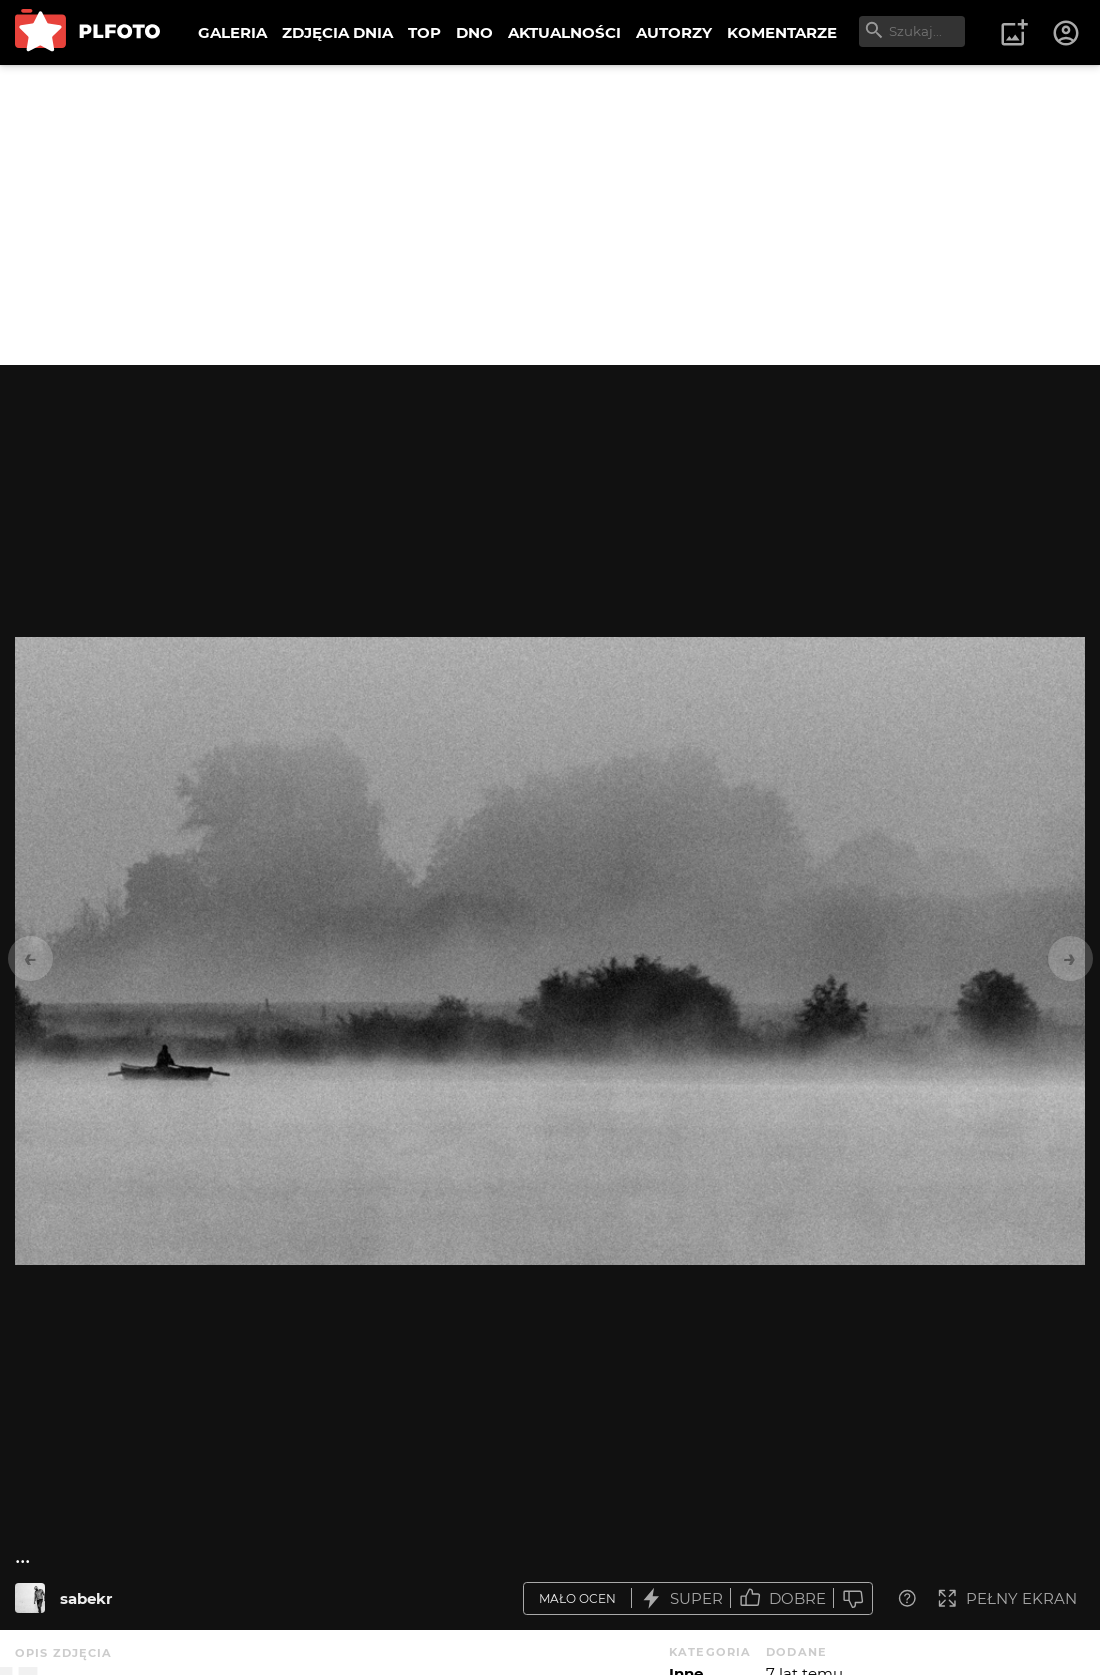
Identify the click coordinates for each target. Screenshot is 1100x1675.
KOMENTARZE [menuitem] (782, 32)
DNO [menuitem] (474, 32)
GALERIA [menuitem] (232, 32)
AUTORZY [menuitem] (674, 32)
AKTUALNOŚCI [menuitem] (564, 32)
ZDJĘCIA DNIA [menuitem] (337, 32)
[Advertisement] (550, 215)
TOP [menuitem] (424, 32)
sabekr (86, 1598)
